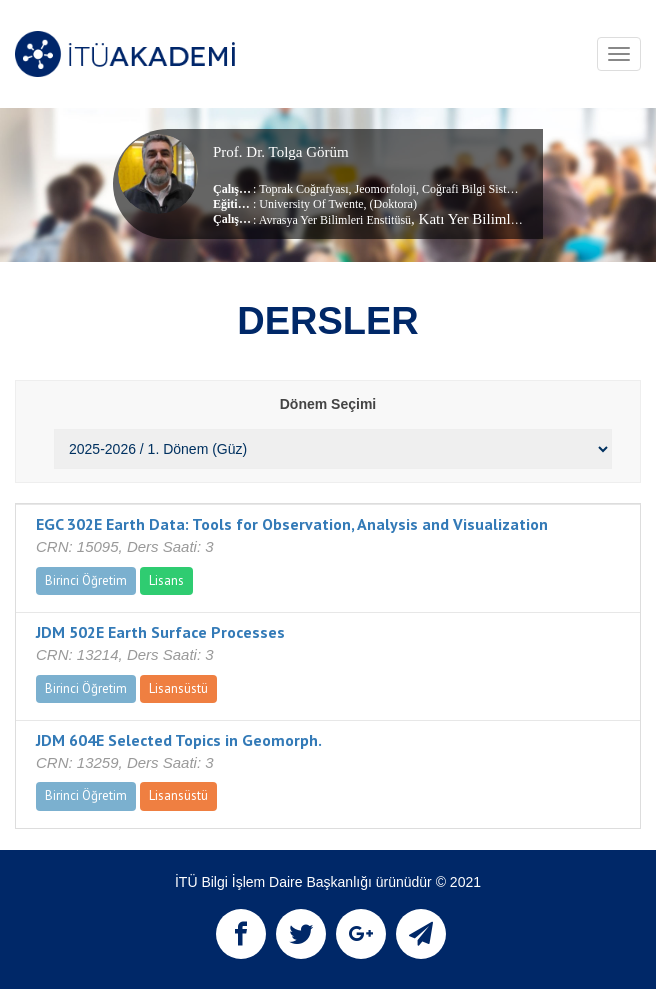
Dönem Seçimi (328, 404)
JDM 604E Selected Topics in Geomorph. (179, 740)
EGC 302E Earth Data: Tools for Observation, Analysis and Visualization (292, 524)
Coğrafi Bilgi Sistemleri (478, 189)
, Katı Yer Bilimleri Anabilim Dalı (513, 219)
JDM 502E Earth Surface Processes (160, 632)
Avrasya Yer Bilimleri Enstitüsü (335, 220)
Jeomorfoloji (384, 189)
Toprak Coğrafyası (303, 189)
